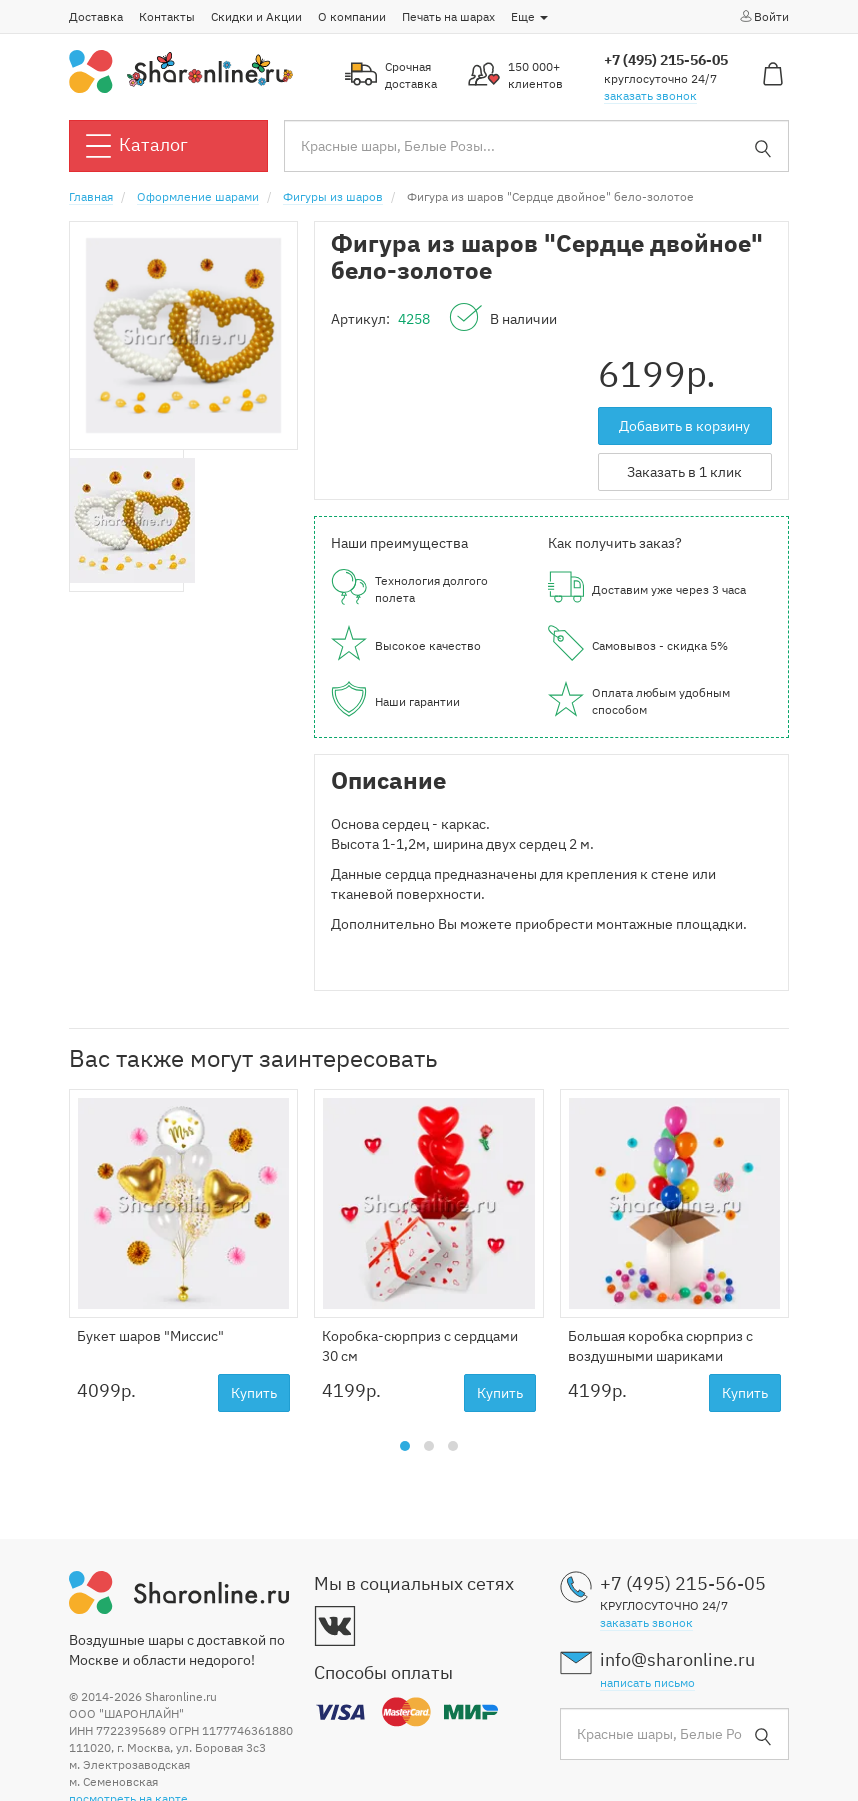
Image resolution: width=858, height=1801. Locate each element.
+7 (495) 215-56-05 (666, 60)
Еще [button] (529, 16)
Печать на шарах (448, 16)
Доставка (96, 16)
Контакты (167, 16)
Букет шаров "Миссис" (150, 1336)
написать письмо (647, 1682)
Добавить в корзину (684, 426)
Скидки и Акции (256, 16)
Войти (763, 16)
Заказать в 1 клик (684, 472)
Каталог (137, 146)
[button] (405, 1446)
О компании (352, 16)
